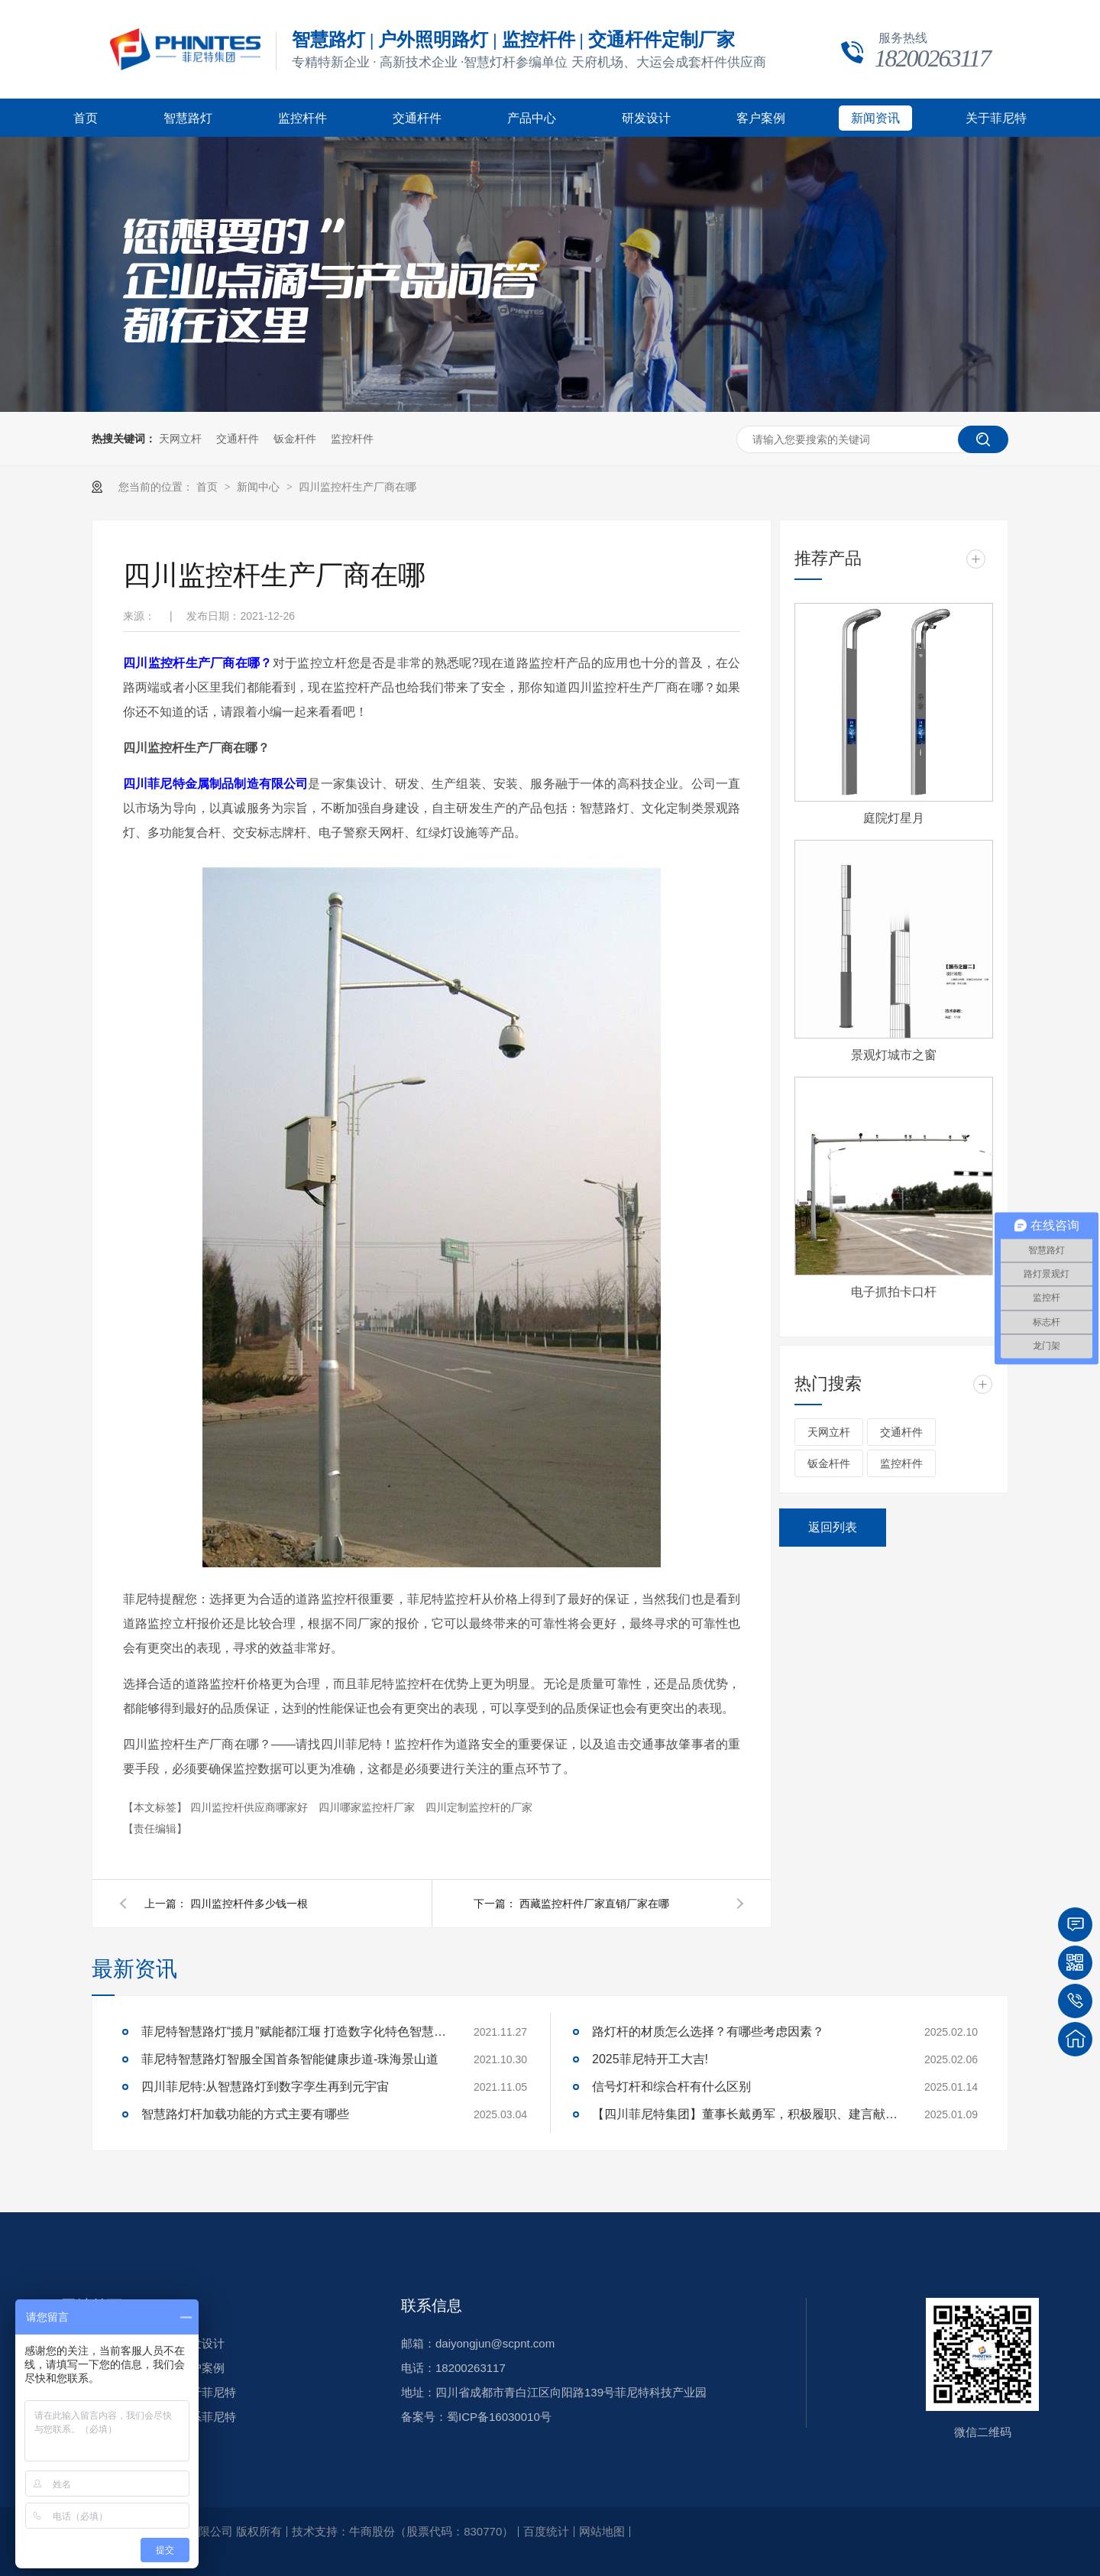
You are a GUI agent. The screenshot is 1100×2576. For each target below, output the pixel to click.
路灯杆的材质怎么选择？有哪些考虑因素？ (708, 2031)
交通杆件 (417, 118)
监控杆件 (302, 118)
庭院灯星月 (893, 818)
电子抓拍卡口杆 (894, 1291)
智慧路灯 (187, 118)
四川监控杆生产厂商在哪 (357, 487)
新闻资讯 (875, 118)
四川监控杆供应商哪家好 (250, 1807)
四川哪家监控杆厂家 (368, 1807)
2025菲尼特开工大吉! (650, 2059)
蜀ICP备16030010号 (499, 2416)
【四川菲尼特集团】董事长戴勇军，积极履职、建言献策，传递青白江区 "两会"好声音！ (745, 2114)
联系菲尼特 (207, 2416)
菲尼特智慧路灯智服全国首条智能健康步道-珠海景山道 (289, 2059)
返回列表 (832, 1527)
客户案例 (760, 118)
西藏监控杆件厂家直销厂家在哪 (594, 1903)
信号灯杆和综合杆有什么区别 (671, 2086)
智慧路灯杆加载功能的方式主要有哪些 (245, 2114)
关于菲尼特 (996, 118)
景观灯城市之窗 (894, 1054)
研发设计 (646, 118)
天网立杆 (180, 439)
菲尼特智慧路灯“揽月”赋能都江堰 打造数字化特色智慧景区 (294, 2031)
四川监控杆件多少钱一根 (249, 1903)
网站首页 (91, 2305)
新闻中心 (260, 487)
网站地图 (602, 2531)
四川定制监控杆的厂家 (478, 1807)
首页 (85, 118)
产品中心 (531, 118)
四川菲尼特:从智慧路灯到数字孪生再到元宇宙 (265, 2086)
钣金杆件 (294, 439)
